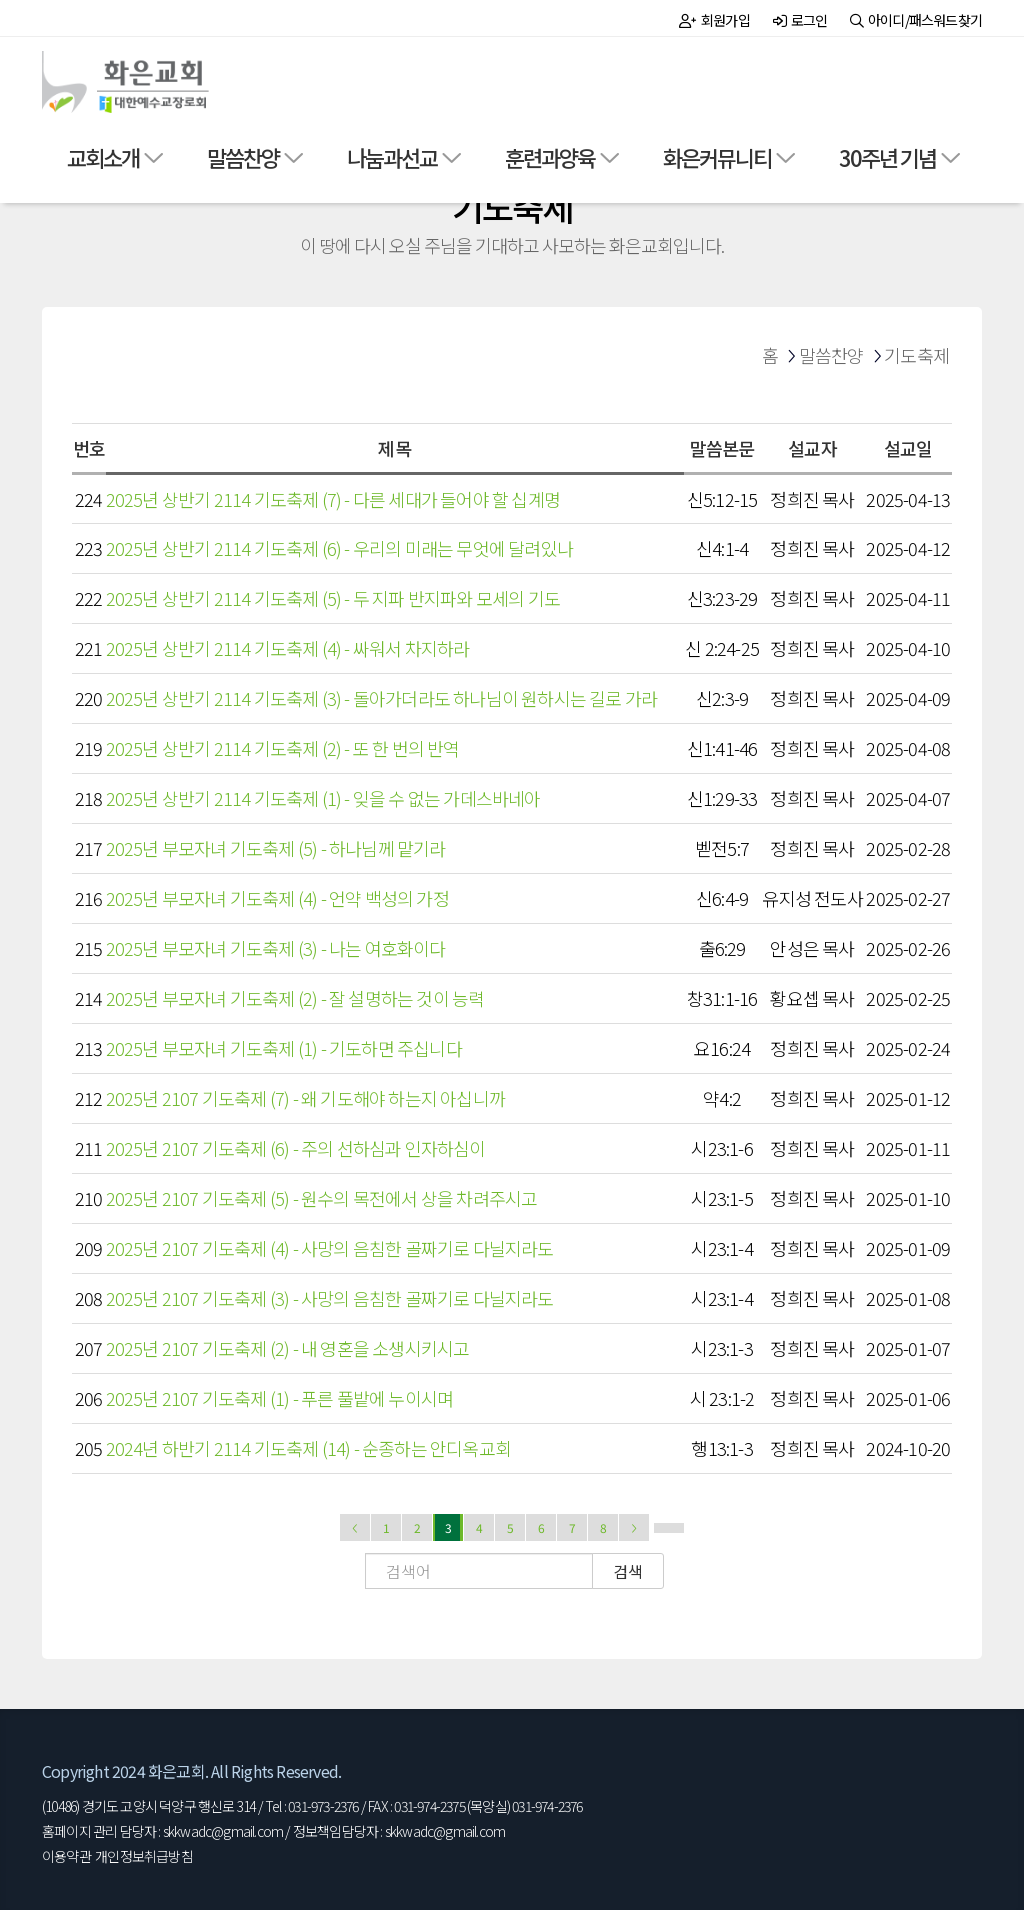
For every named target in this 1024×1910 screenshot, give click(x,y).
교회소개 (103, 157)
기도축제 (916, 355)
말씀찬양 (243, 157)
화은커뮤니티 (717, 157)
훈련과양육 (550, 157)
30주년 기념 (887, 157)
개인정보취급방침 (144, 1856)
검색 (628, 1571)
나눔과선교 (392, 157)
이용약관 (66, 1856)
